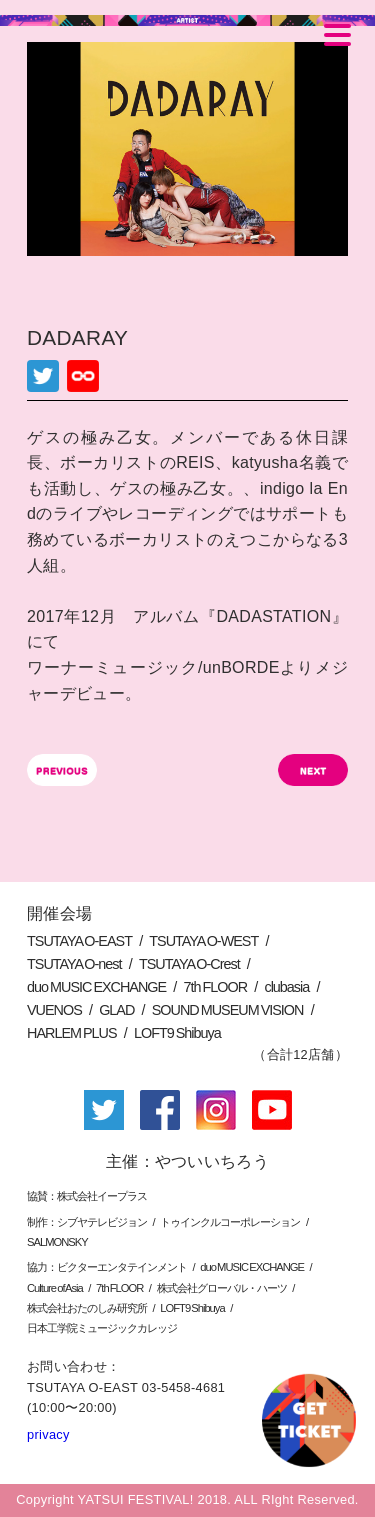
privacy (48, 1434)
